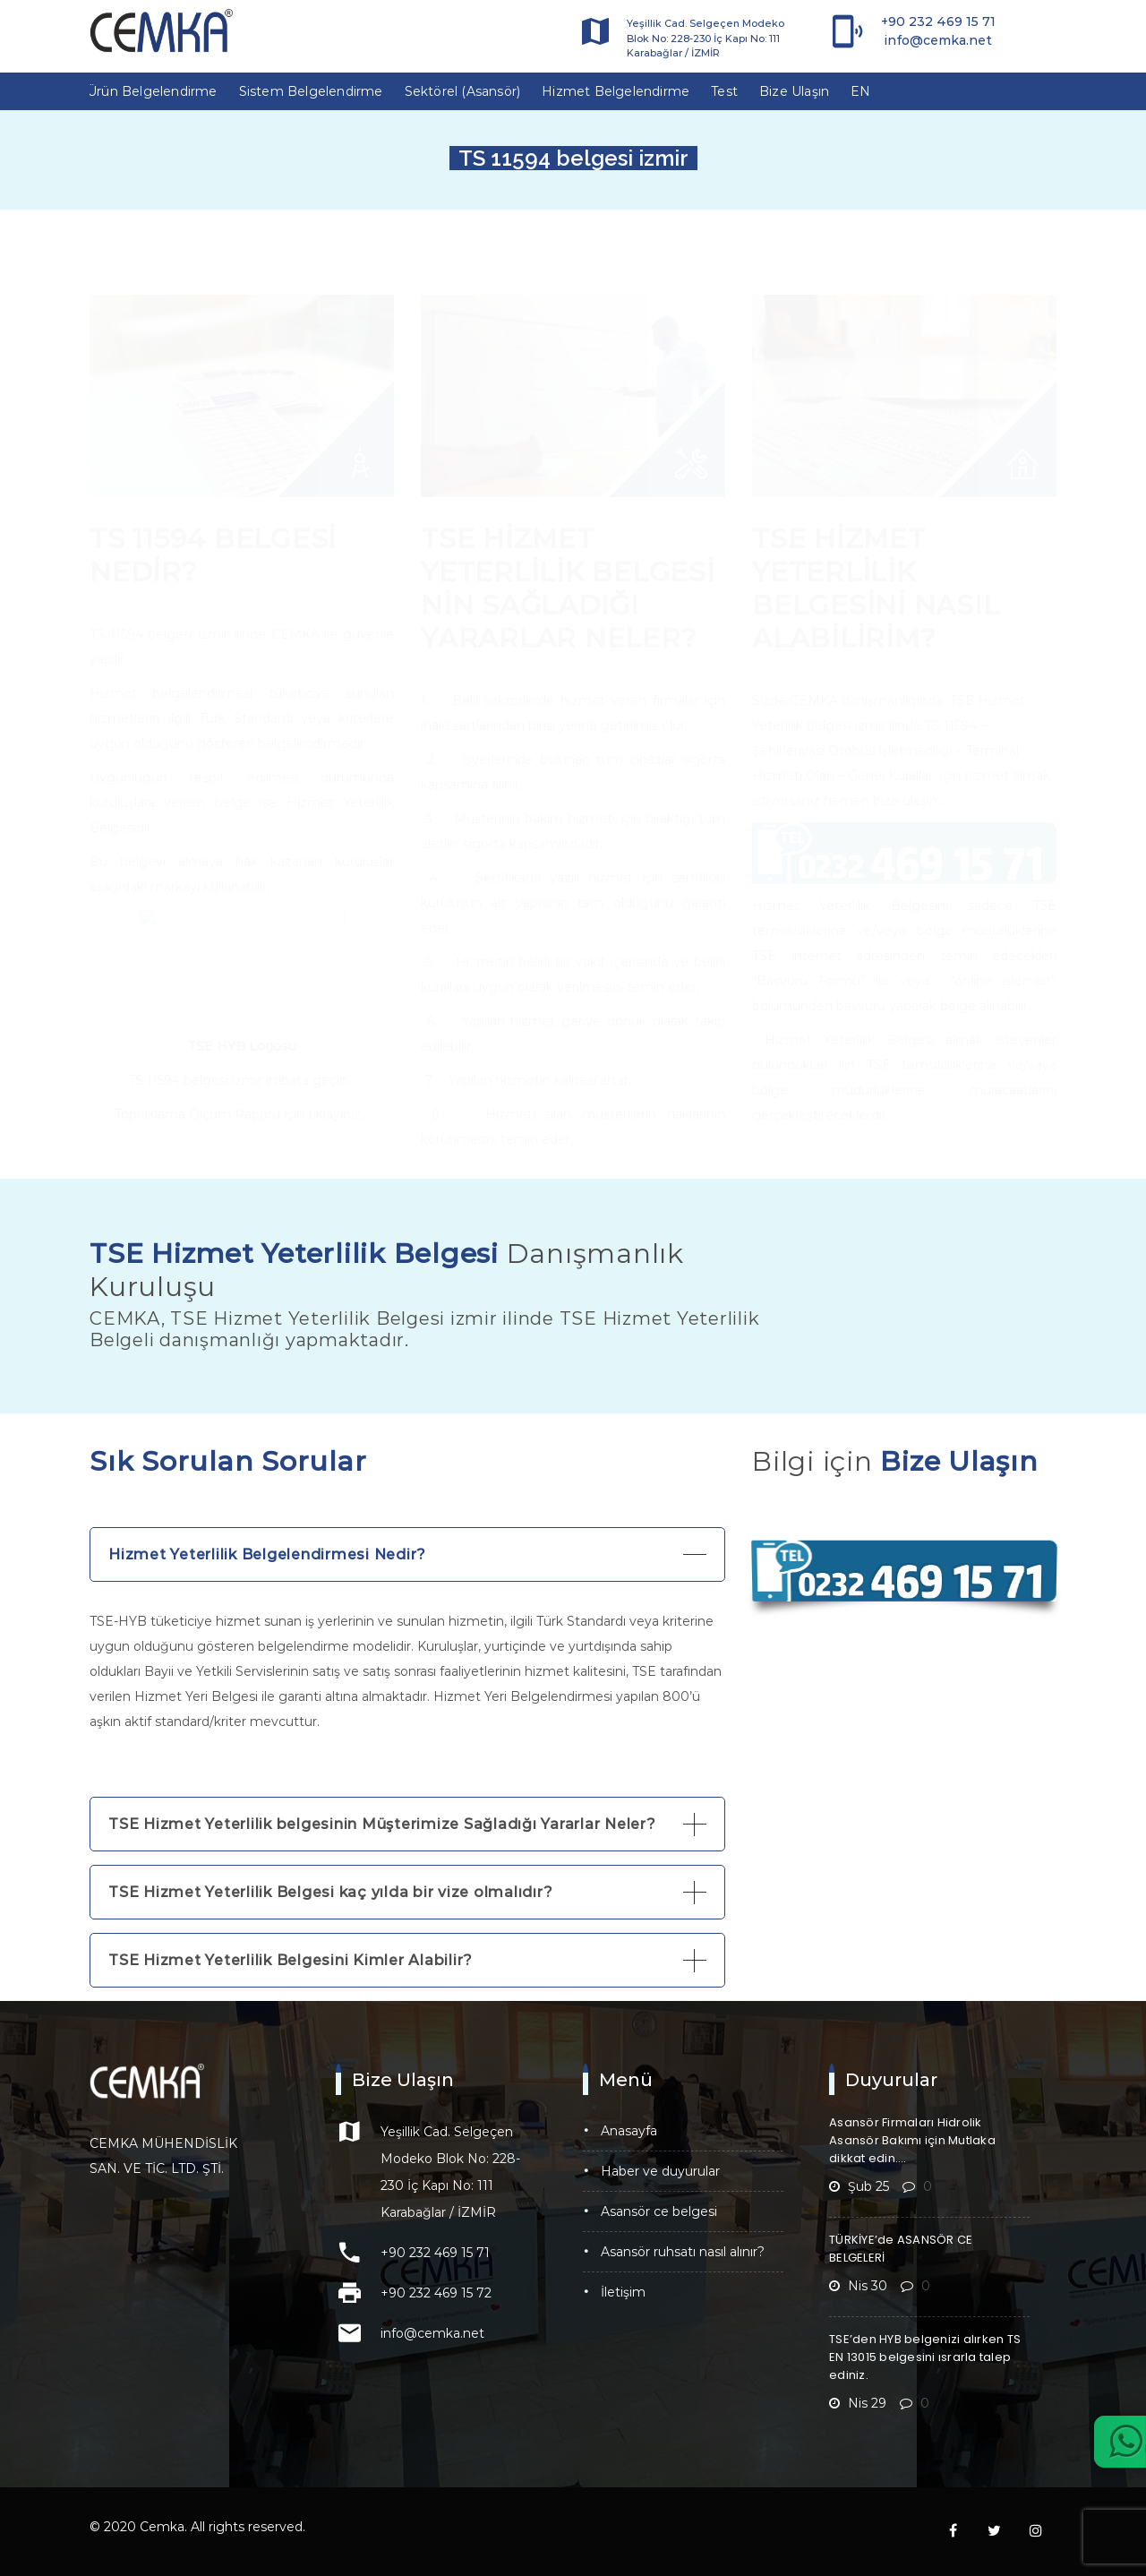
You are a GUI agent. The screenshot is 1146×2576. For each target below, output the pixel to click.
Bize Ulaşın (794, 91)
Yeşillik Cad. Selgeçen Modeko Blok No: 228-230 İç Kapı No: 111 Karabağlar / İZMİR (705, 38)
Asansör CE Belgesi (659, 2211)
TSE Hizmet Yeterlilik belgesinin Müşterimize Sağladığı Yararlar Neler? (382, 1824)
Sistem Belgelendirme (311, 91)
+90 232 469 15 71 (938, 21)
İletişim (623, 2292)
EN (860, 91)
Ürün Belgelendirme (152, 91)
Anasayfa (629, 2131)
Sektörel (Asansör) (463, 91)
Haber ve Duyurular (660, 2171)
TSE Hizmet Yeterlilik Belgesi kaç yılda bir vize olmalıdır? (330, 1892)
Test (724, 91)
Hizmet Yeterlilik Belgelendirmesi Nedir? (267, 1554)
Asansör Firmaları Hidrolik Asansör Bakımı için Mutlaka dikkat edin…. (912, 2140)
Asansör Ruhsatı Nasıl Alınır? (683, 2252)
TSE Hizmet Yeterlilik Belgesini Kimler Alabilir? (290, 1960)
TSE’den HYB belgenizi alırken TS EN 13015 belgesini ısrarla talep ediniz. (925, 2357)
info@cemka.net (938, 40)
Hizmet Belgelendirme (615, 91)
